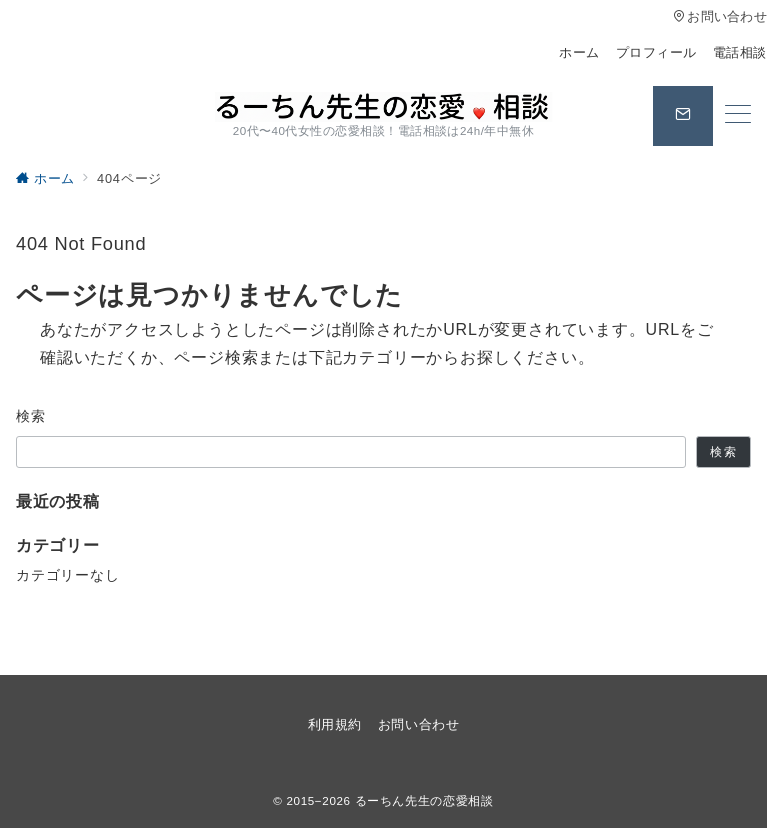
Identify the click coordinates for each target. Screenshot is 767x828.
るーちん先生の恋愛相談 (424, 800)
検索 (31, 416)
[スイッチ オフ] (683, 116)
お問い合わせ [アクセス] (720, 16)
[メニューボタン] (738, 116)
